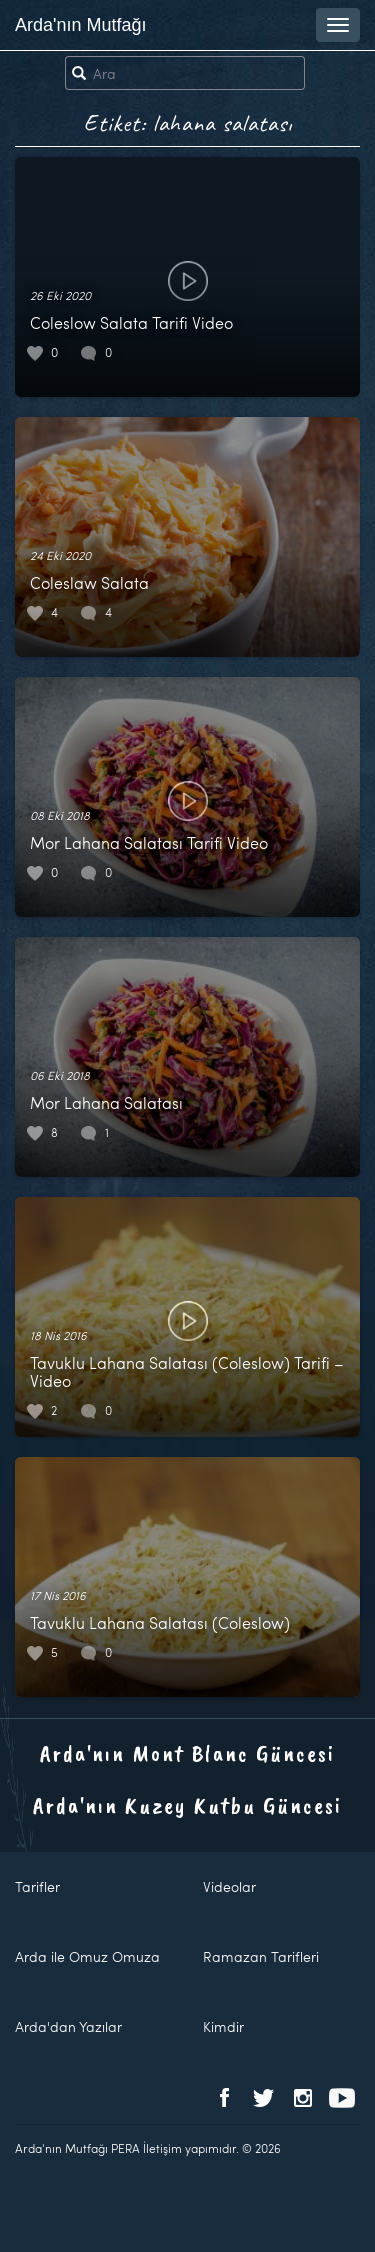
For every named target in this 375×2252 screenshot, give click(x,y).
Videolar (229, 1886)
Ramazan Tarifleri (261, 1956)
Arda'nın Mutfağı (81, 25)
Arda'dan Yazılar (68, 2026)
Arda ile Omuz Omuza (87, 1956)
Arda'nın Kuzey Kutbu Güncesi (187, 1805)
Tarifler (37, 1886)
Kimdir (223, 2026)
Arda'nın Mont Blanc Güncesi (187, 1753)
